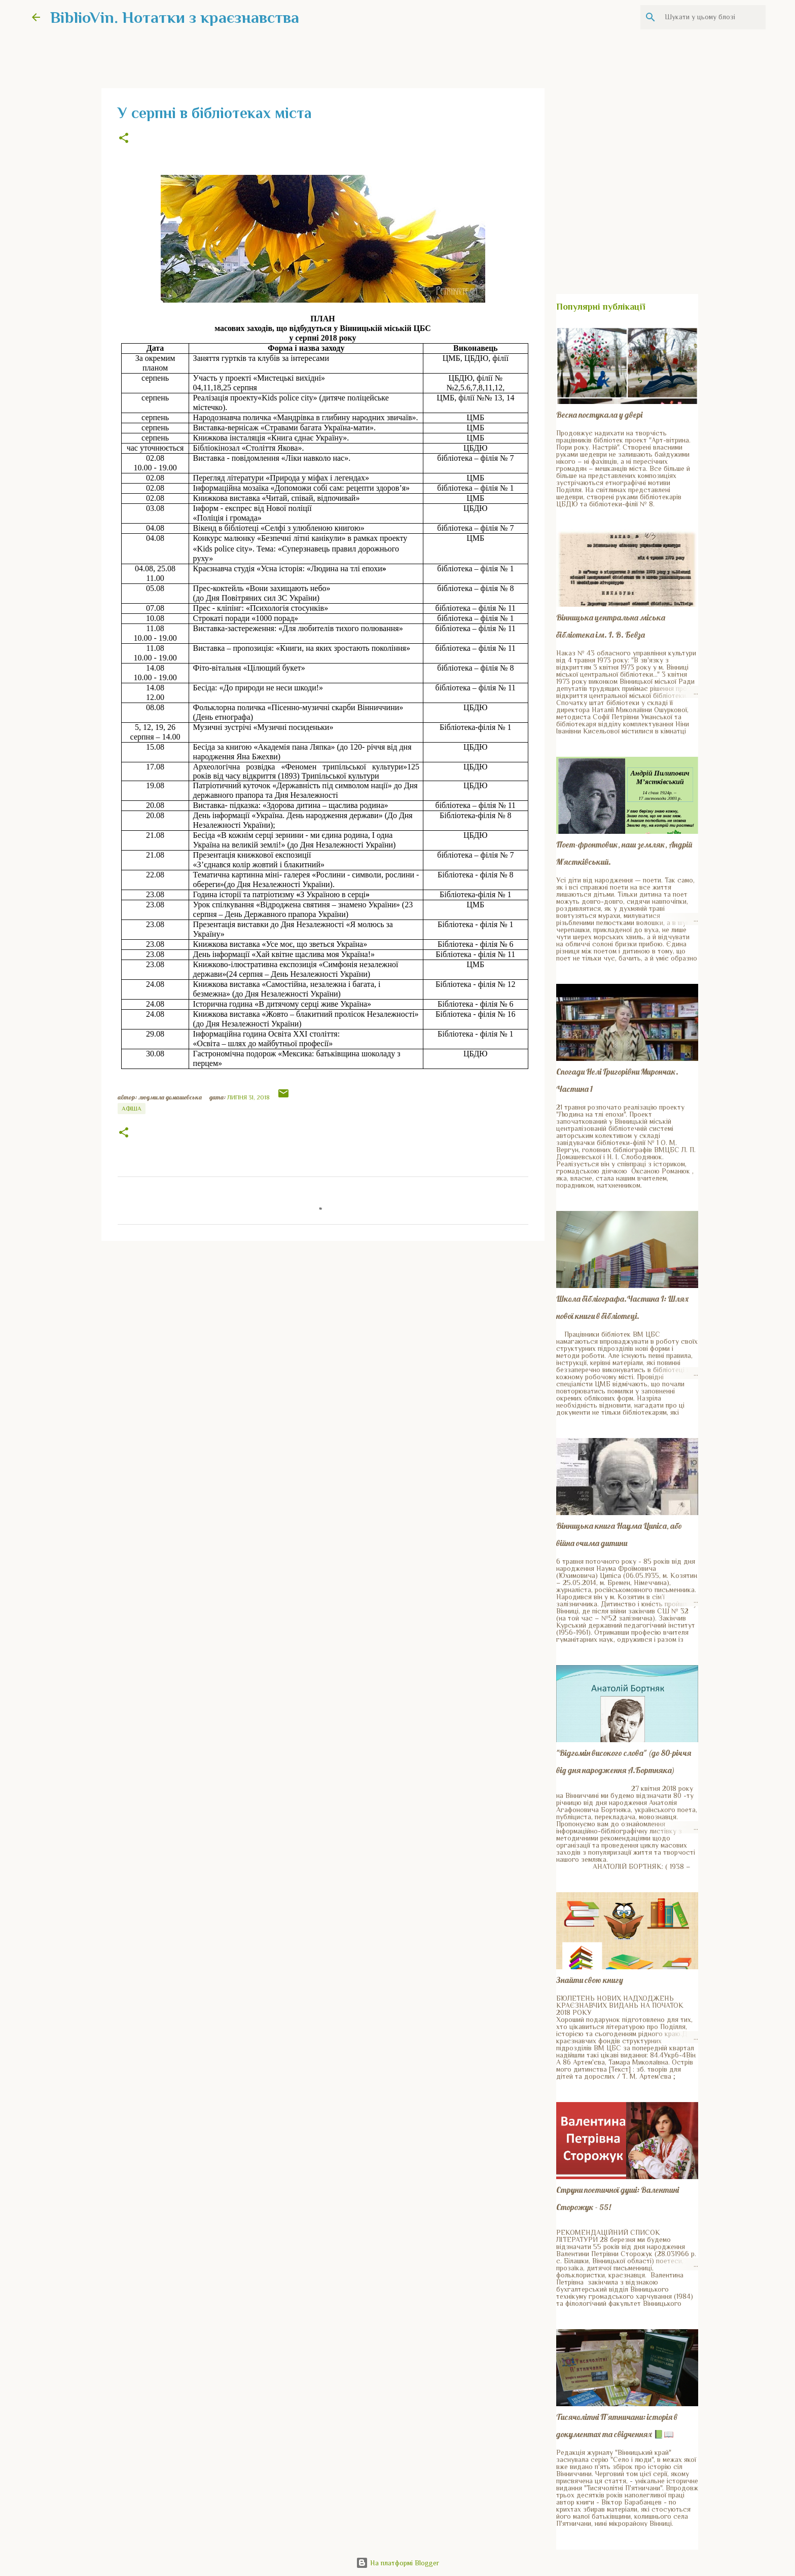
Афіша (131, 1108)
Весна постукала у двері (599, 415)
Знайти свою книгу (589, 1980)
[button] (124, 138)
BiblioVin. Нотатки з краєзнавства (174, 17)
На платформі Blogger (397, 2563)
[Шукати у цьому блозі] (712, 17)
